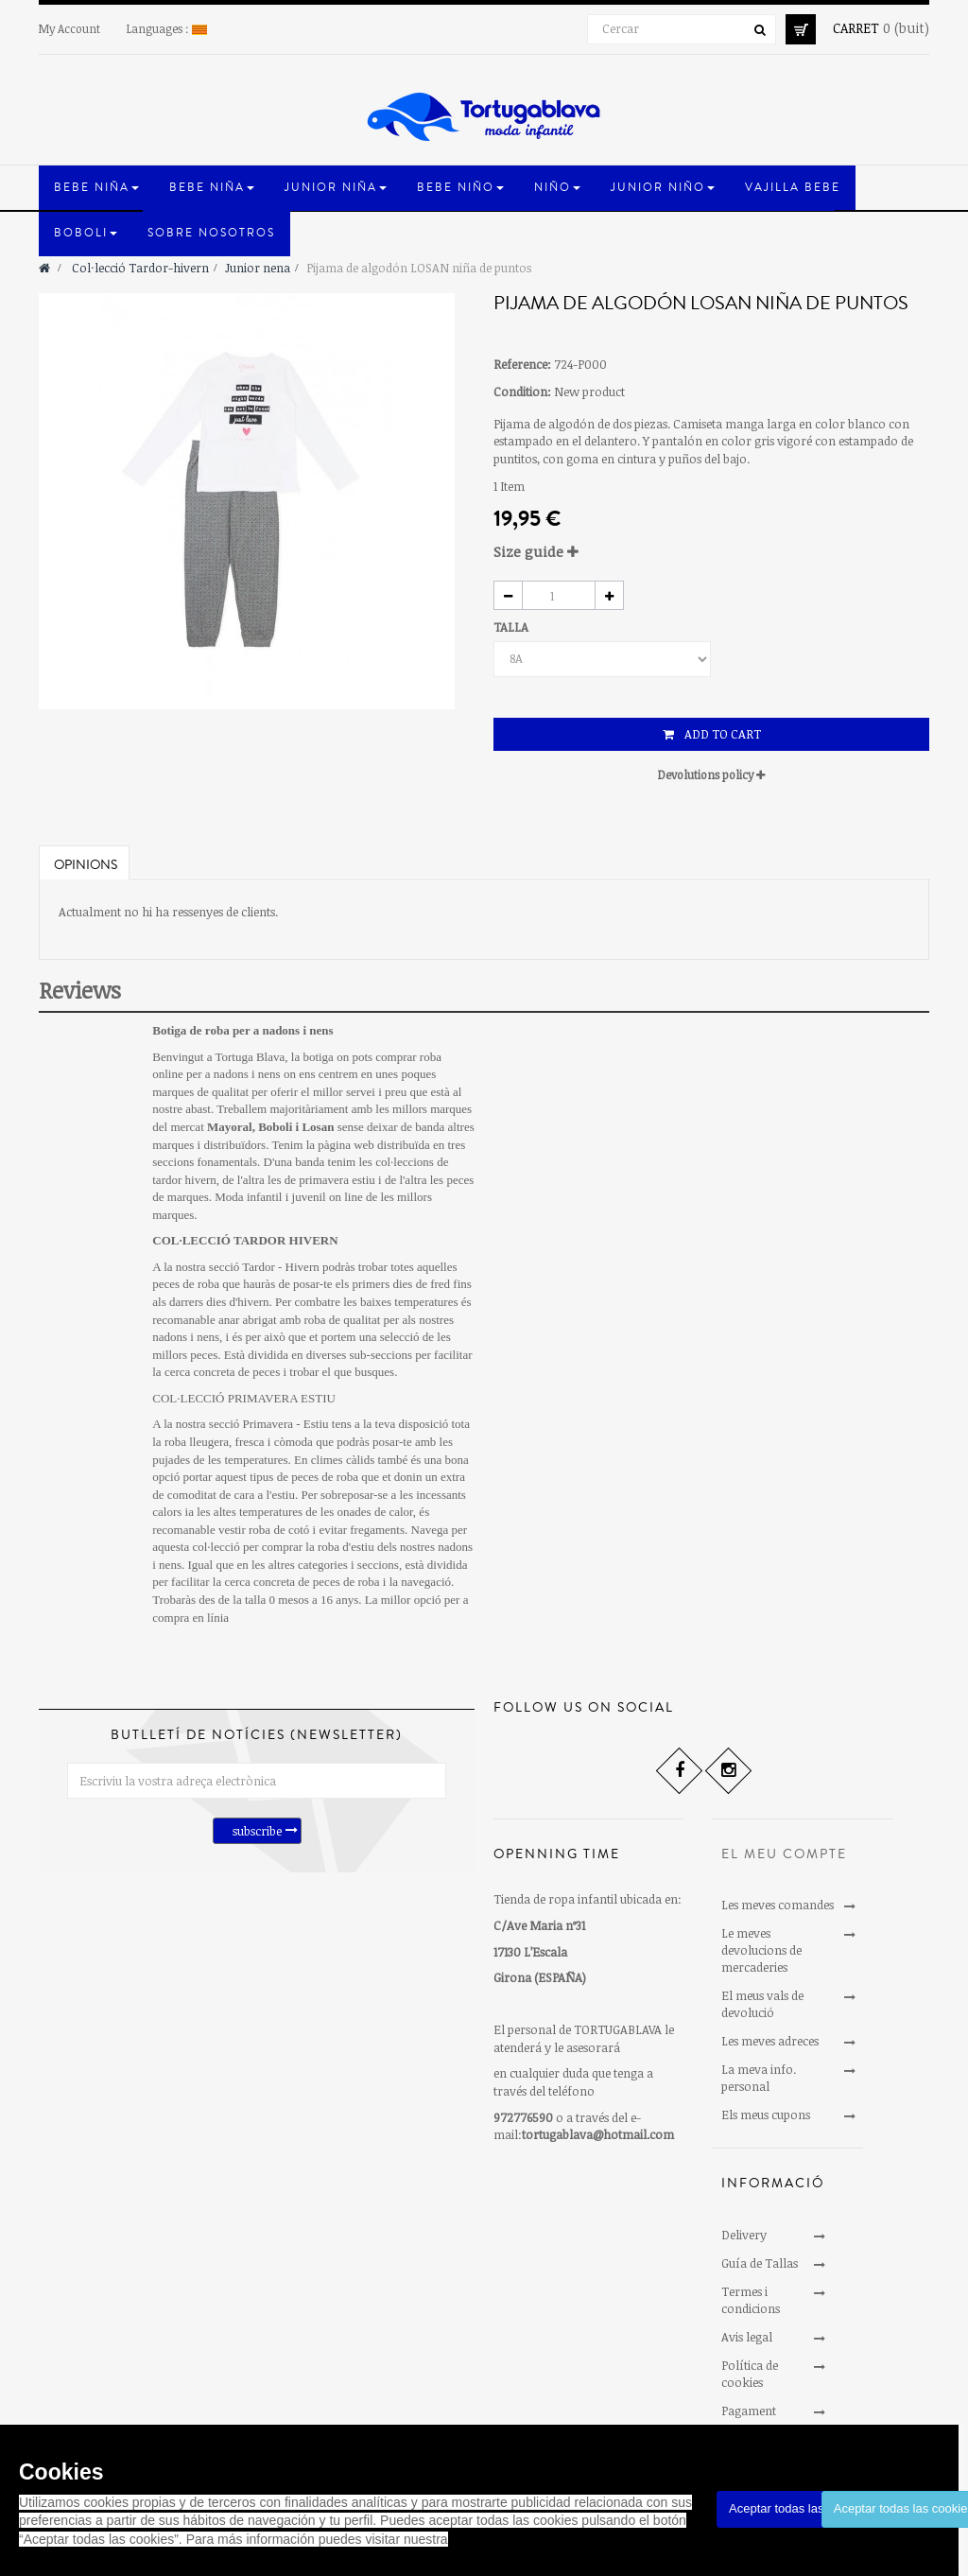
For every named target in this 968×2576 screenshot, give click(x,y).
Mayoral (229, 1127)
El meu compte (784, 1854)
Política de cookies (749, 2374)
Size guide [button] (536, 551)
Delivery (744, 2234)
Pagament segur (748, 2419)
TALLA (512, 626)
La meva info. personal (758, 2078)
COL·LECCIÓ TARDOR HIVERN (244, 1240)
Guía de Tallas (759, 2262)
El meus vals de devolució (762, 2004)
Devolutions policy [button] (711, 774)
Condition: (522, 391)
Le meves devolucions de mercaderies (761, 1950)
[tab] (711, 552)
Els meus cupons (765, 2114)
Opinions (85, 865)
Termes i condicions (750, 2300)
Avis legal (746, 2336)
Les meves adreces (770, 2040)
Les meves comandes (777, 1904)
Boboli (275, 1127)
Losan (318, 1127)
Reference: (522, 364)
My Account (69, 28)
